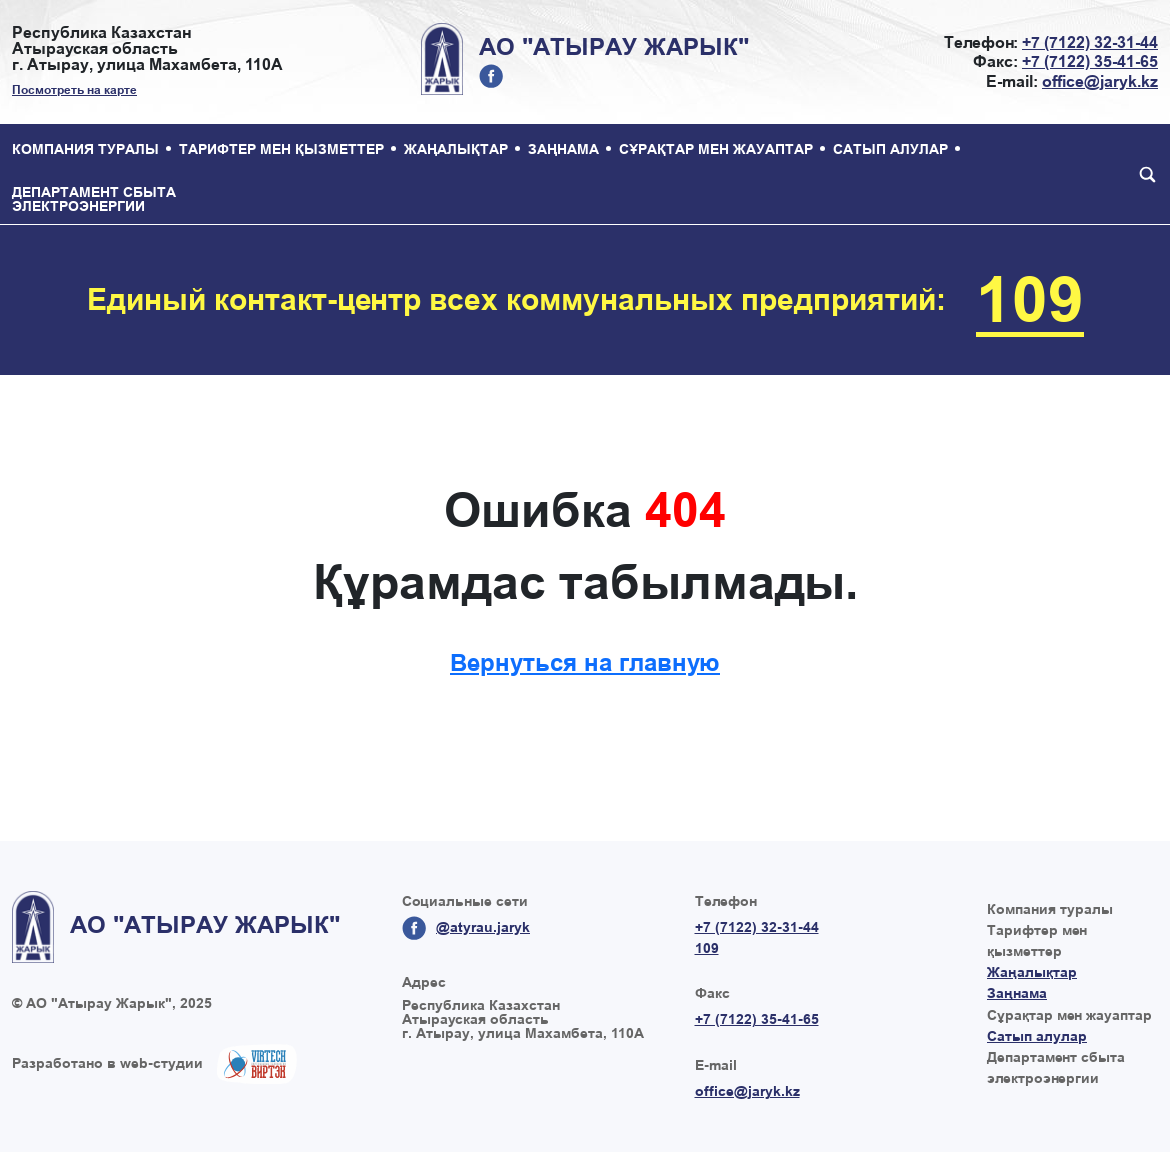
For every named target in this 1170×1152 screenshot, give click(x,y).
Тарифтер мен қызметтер (281, 149)
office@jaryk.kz (1100, 81)
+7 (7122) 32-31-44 (1090, 42)
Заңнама (563, 149)
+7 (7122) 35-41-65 (1090, 61)
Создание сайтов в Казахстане (257, 1064)
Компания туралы (85, 149)
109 (1030, 300)
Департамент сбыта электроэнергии (94, 199)
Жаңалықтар (456, 149)
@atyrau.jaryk (491, 76)
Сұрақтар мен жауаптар (716, 149)
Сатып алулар (890, 149)
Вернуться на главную (585, 662)
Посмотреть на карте (74, 90)
